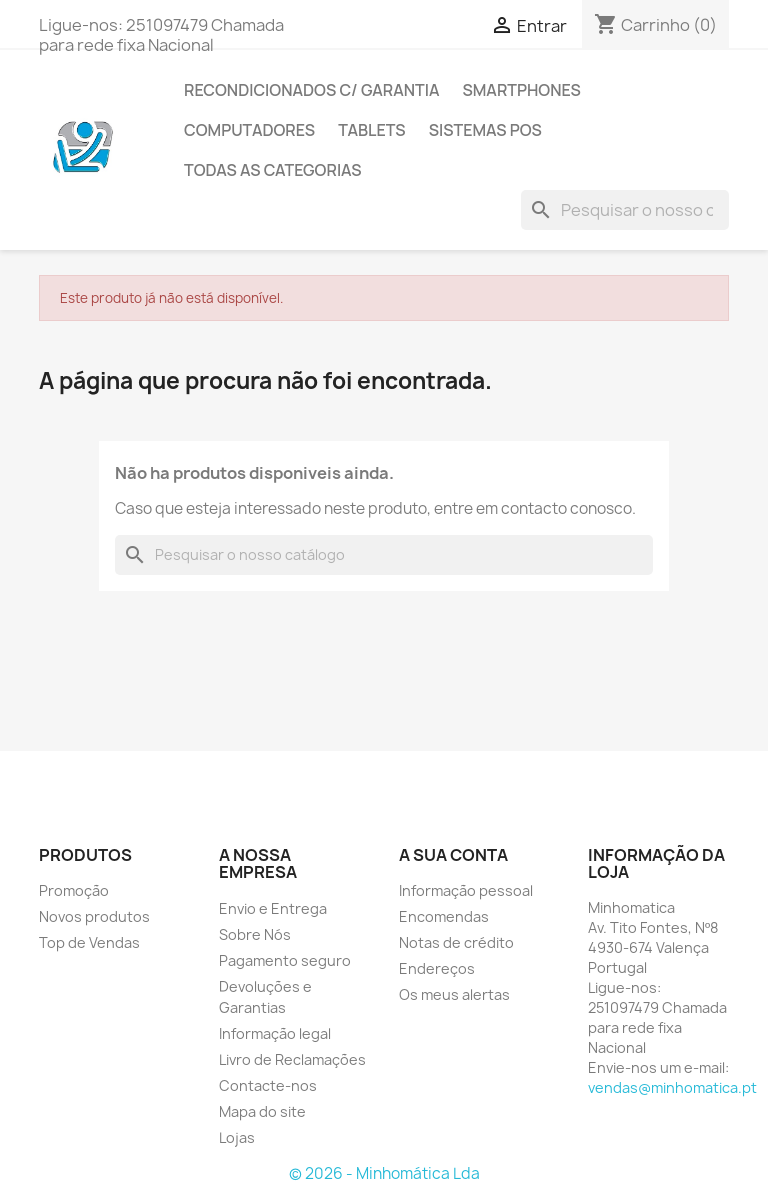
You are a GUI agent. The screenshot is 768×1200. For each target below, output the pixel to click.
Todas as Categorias (273, 170)
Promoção (74, 890)
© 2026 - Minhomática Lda (384, 1173)
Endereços (437, 968)
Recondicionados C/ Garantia (311, 90)
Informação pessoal (466, 890)
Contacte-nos (268, 1085)
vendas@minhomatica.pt (672, 1087)
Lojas (237, 1137)
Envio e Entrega (273, 908)
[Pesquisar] (625, 210)
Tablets (372, 130)
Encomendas (444, 916)
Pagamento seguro (285, 960)
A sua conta (453, 855)
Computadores (249, 130)
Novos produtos (94, 916)
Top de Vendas (89, 942)
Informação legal (275, 1033)
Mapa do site (262, 1111)
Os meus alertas (454, 994)
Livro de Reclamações (292, 1059)
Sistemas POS (485, 130)
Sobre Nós (255, 934)
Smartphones (521, 90)
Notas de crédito (456, 942)
